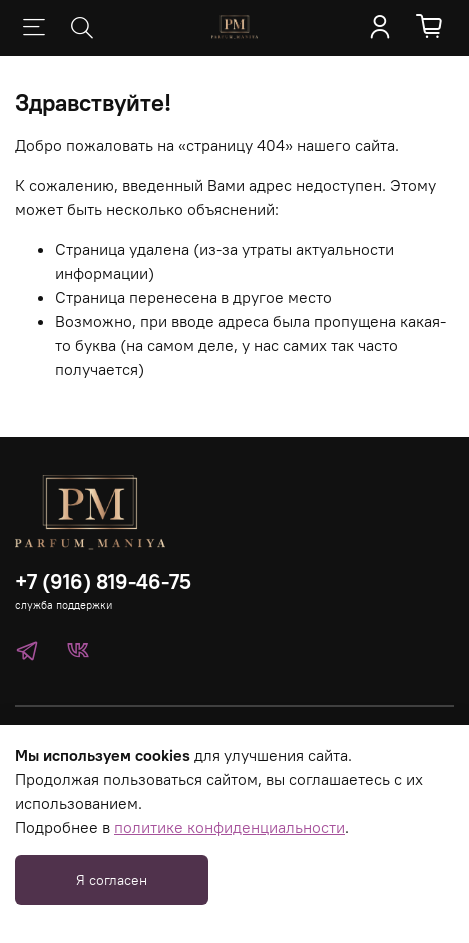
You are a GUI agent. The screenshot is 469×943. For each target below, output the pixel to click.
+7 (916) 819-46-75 (103, 581)
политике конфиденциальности (229, 827)
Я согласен (111, 880)
